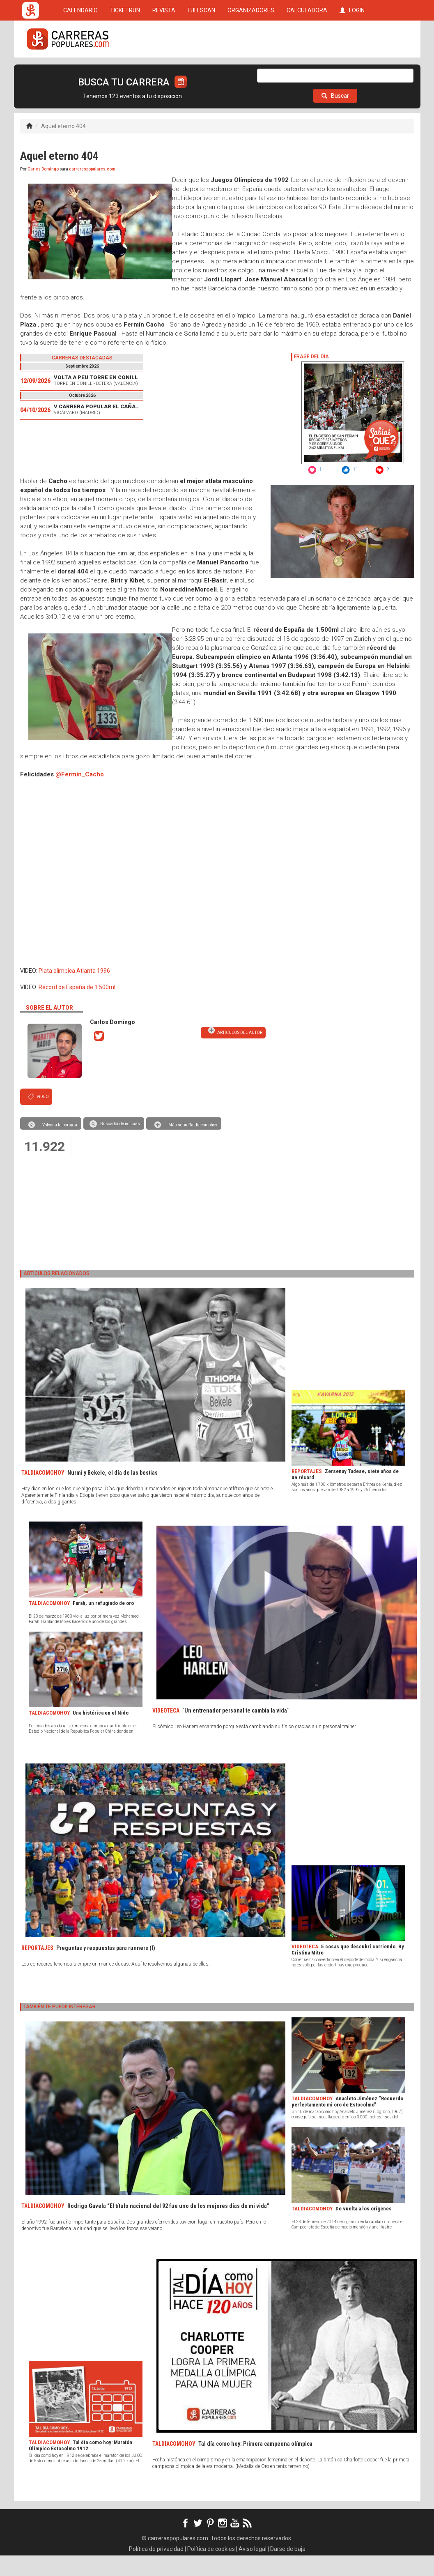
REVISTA (163, 70)
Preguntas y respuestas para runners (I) (105, 1968)
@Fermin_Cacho (79, 795)
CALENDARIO (80, 70)
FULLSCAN (201, 70)
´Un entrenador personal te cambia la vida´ (235, 1731)
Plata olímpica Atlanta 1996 (74, 991)
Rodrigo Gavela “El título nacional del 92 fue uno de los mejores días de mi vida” (168, 2226)
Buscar (335, 116)
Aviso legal (252, 2569)
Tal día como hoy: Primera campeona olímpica (255, 2464)
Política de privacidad (156, 2569)
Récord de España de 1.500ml (77, 1007)
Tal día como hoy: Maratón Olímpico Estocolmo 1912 (80, 2466)
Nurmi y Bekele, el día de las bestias (112, 1493)
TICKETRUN (125, 70)
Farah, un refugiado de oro (103, 1624)
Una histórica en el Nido (101, 1733)
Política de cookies (211, 2569)
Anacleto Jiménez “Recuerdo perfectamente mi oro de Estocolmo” (347, 2122)
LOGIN (352, 70)
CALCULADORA (307, 70)
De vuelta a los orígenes (363, 2229)
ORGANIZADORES (250, 70)
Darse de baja (287, 2569)
